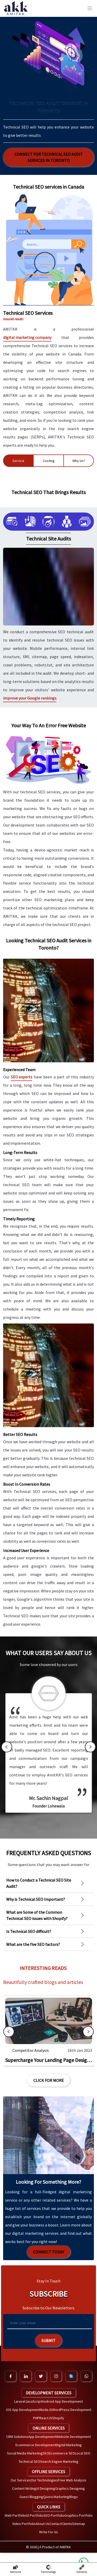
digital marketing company (27, 337)
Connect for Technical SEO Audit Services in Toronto (48, 157)
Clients (67, 2523)
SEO (46, 2453)
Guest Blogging (31, 2496)
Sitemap (78, 2523)
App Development (42, 2436)
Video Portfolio (23, 2523)
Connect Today (48, 2251)
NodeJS (46, 2409)
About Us (42, 2523)
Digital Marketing (69, 2445)
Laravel (19, 2401)
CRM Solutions (17, 2436)
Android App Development (62, 2401)
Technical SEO (29, 2461)
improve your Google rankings (29, 698)
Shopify (58, 2418)
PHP (36, 2418)
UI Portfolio (34, 2515)
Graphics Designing (70, 2488)
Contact (55, 2523)
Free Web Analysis (72, 2480)
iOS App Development (23, 2409)
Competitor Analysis (30, 2050)
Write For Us (48, 2532)
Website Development (73, 2436)
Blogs (73, 2496)
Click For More (48, 2080)
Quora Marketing (56, 2496)
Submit (48, 2340)
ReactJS (45, 2418)
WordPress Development (71, 2409)
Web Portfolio (15, 2515)
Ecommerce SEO (62, 2453)
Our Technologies (44, 2480)
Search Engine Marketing (59, 2461)
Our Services (21, 2480)
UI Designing (45, 2488)
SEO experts (21, 1076)
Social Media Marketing (25, 2453)
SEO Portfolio (53, 2515)
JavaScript (33, 2401)
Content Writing (24, 2488)
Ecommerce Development (36, 2445)
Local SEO (82, 2453)
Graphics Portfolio (78, 2515)
